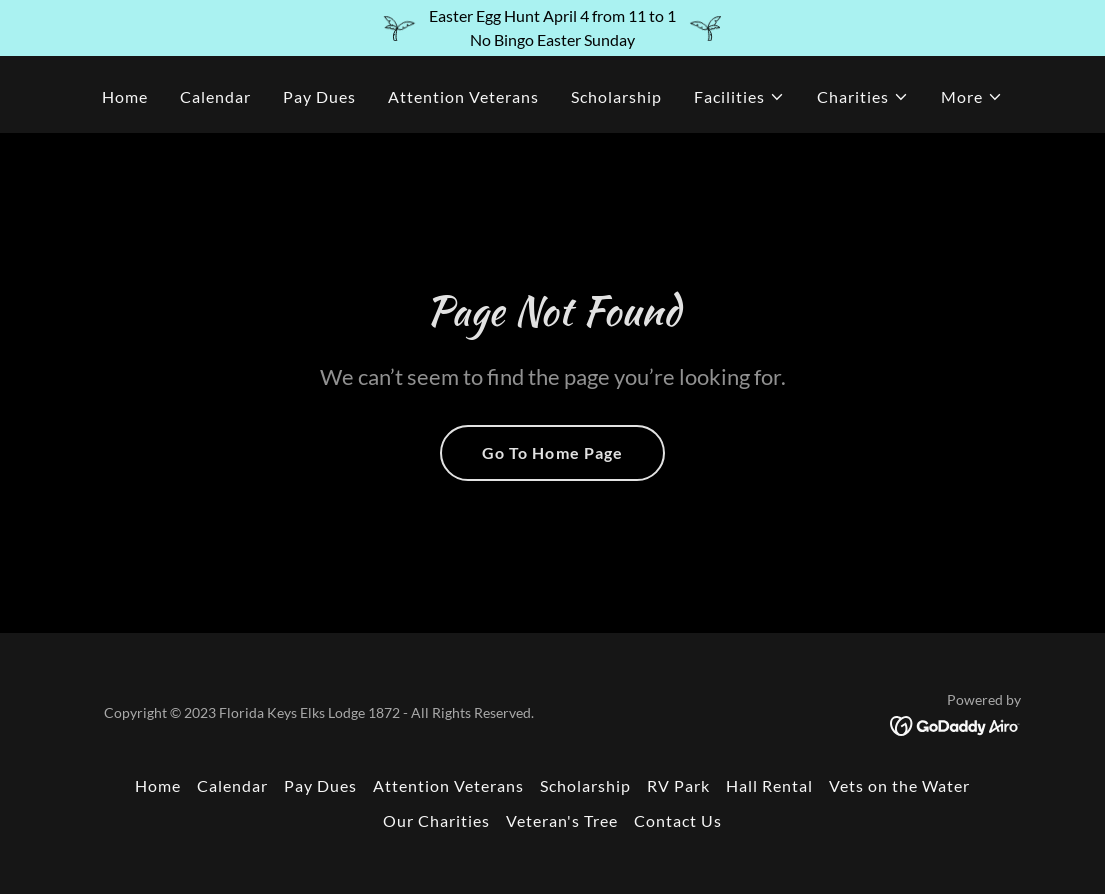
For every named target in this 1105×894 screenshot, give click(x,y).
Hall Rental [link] (769, 785)
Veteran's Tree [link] (562, 820)
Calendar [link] (215, 96)
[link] (955, 723)
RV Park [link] (678, 785)
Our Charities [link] (436, 820)
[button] (739, 97)
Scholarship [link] (616, 96)
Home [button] (158, 785)
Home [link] (125, 96)
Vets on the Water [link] (899, 785)
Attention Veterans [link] (463, 96)
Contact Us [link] (678, 820)
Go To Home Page (552, 452)
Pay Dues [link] (319, 96)
